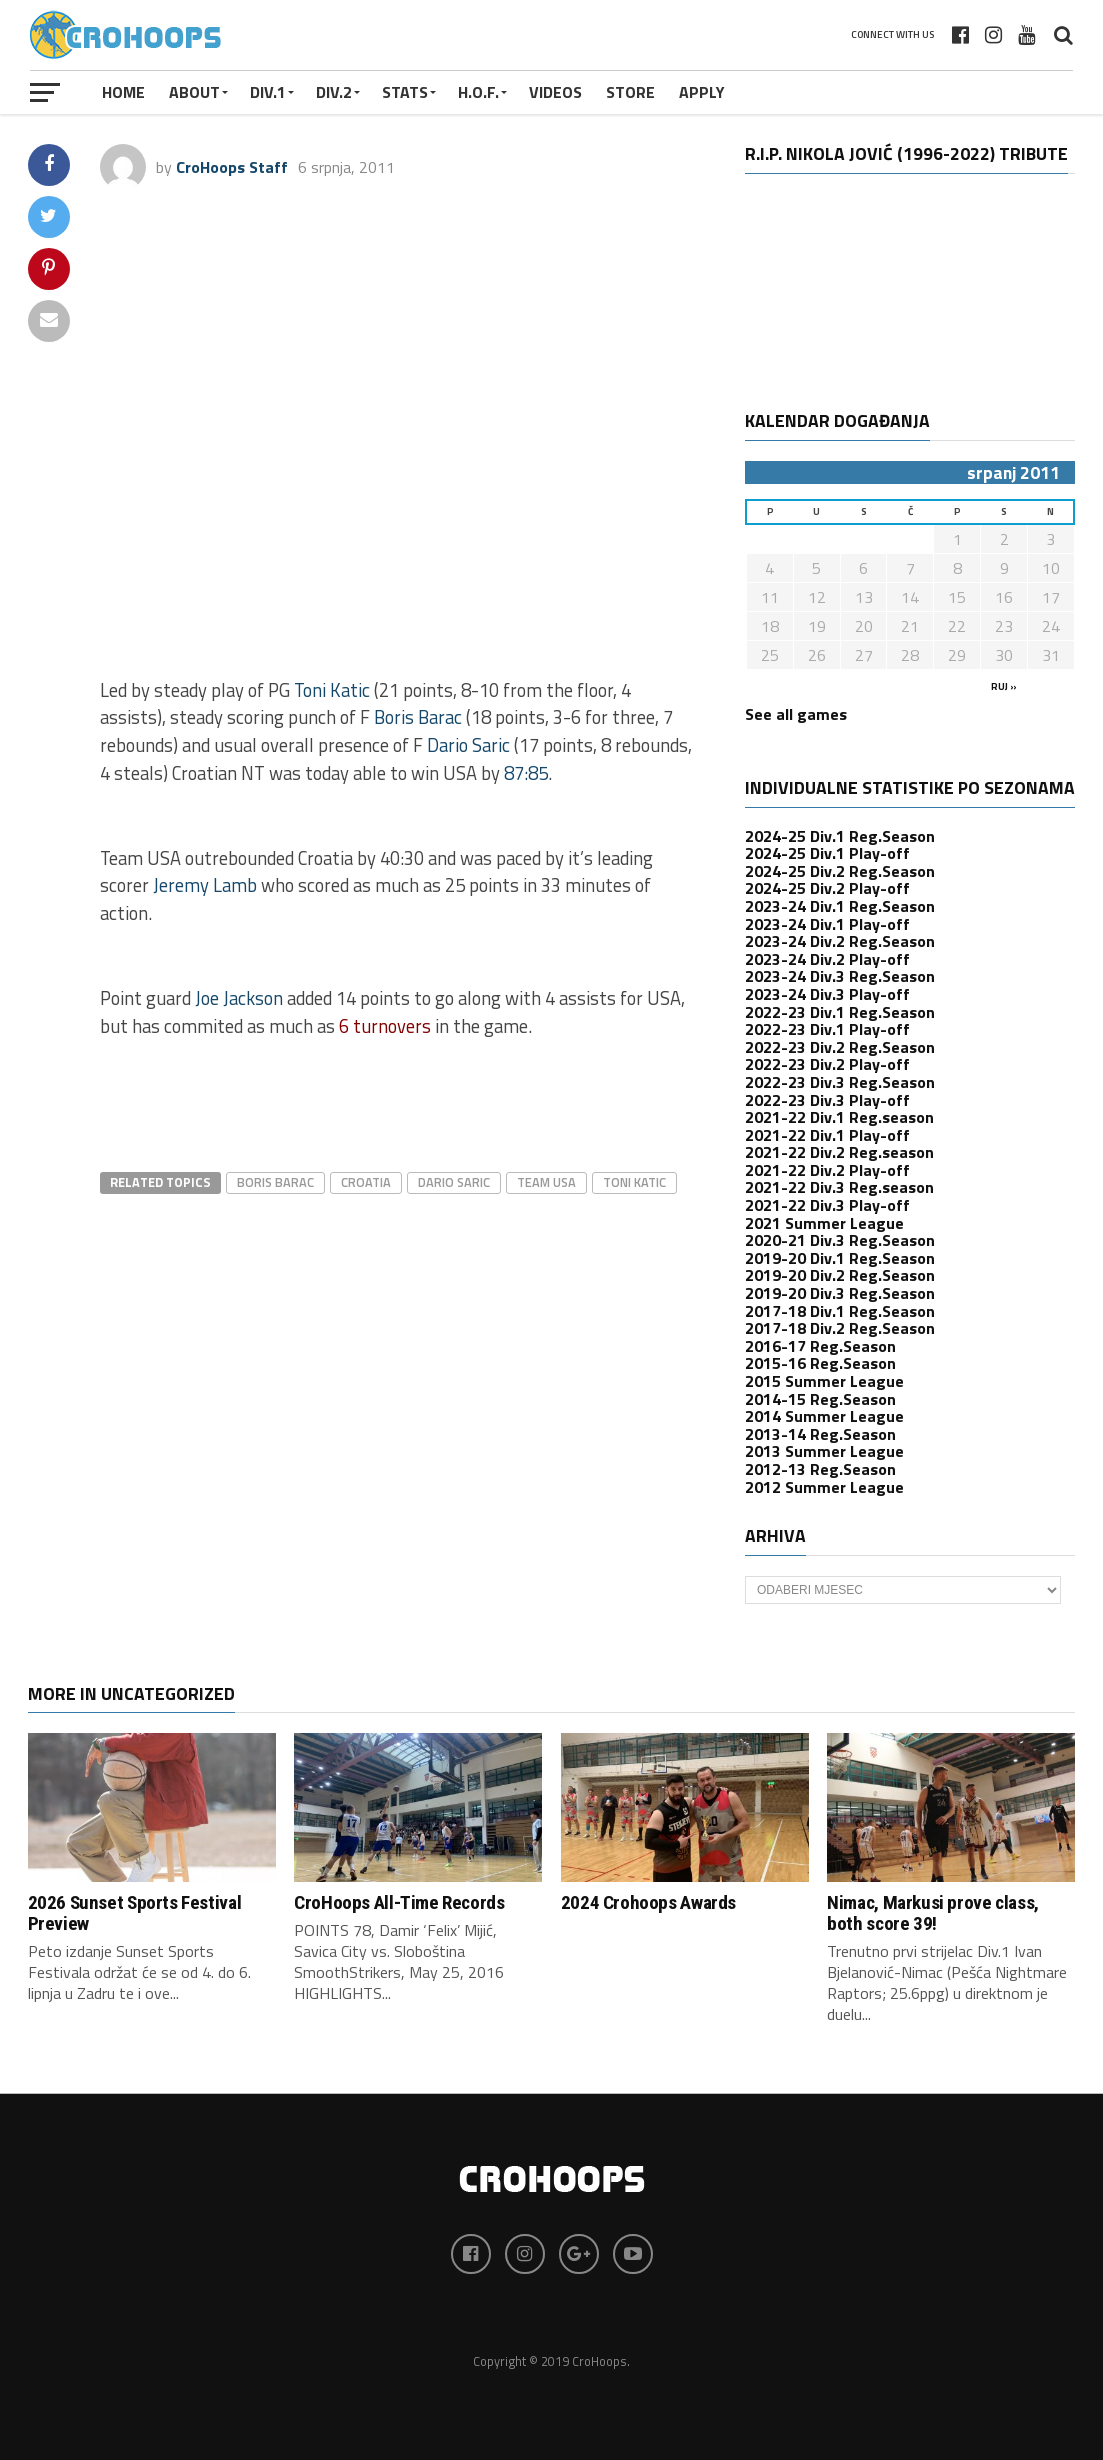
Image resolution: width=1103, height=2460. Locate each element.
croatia (366, 1182)
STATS (405, 92)
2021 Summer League (824, 1223)
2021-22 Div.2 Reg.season (839, 1152)
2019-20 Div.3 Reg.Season (840, 1293)
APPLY (702, 92)
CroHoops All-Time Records (399, 1902)
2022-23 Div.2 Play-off (827, 1064)
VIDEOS (555, 92)
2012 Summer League (824, 1487)
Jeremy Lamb (205, 885)
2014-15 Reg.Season (820, 1399)
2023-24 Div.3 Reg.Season (840, 976)
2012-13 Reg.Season (820, 1469)
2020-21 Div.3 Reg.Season (840, 1240)
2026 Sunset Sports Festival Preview (135, 1913)
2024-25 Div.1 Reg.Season (840, 836)
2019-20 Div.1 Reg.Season (840, 1258)
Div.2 (334, 92)
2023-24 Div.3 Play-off (827, 994)
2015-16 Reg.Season (820, 1363)
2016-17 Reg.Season (820, 1346)
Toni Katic (332, 690)
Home (123, 92)
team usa (546, 1182)
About (194, 92)
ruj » (1004, 686)
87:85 (526, 773)
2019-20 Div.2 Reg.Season (840, 1275)
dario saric (454, 1182)
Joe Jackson (239, 998)
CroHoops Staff (232, 167)
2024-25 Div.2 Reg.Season (840, 871)
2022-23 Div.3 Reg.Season (840, 1082)
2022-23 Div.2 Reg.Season (840, 1047)
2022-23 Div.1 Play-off (827, 1029)
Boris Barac (418, 717)
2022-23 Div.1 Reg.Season (840, 1012)
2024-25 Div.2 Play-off (827, 888)
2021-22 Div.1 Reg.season (839, 1117)
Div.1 (268, 92)
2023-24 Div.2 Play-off (827, 959)
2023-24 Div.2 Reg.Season (840, 941)
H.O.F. (478, 92)
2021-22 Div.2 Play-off (827, 1170)
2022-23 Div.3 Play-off (827, 1100)
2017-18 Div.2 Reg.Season (840, 1328)
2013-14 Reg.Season (820, 1434)
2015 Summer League (824, 1381)
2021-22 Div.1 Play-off (827, 1135)
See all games (796, 714)
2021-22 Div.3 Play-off (827, 1205)
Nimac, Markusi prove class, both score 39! (933, 1913)
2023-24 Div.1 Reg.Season (840, 906)
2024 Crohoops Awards (648, 1902)
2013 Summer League (824, 1451)
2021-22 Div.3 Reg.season (839, 1187)
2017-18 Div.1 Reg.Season (840, 1311)
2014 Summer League (824, 1416)
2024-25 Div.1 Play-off (827, 853)
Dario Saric (468, 745)
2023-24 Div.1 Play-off (827, 924)
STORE (630, 92)
